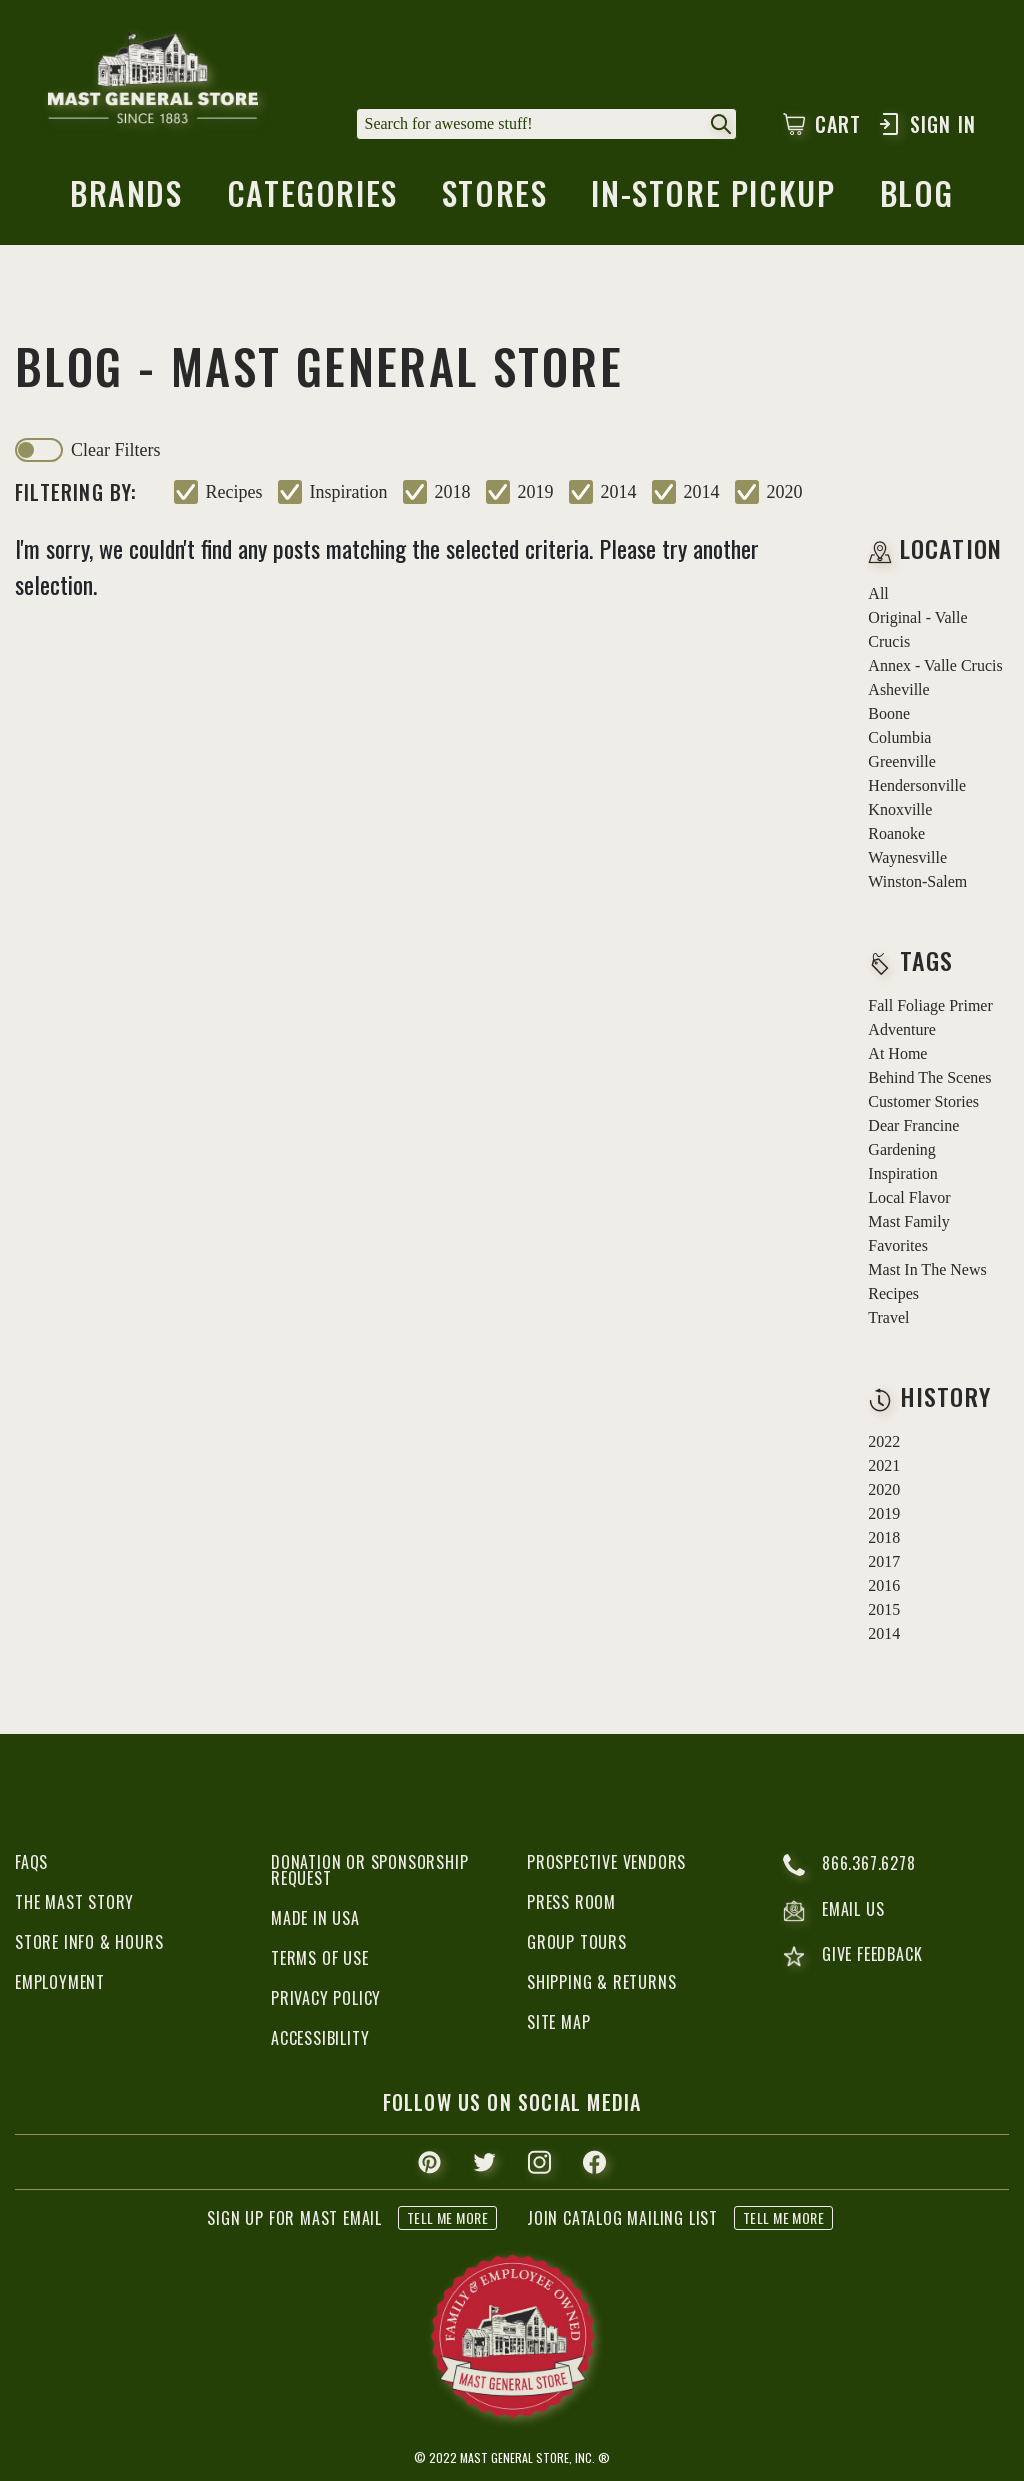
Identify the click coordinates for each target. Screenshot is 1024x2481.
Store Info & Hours (89, 1942)
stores (495, 199)
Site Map (558, 2022)
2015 (884, 1609)
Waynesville (907, 857)
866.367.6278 (849, 1865)
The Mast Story (74, 1902)
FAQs (31, 1862)
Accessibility (320, 2038)
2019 (536, 492)
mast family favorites (908, 1233)
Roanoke (896, 833)
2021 (884, 1465)
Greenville (902, 761)
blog (917, 199)
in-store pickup (713, 199)
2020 (785, 492)
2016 (884, 1585)
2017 (884, 1561)
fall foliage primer (930, 1005)
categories (312, 199)
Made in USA (315, 1918)
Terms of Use (320, 1958)
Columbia (899, 737)
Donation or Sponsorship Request (369, 1870)
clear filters (115, 450)
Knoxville (900, 809)
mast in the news (927, 1269)
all (878, 593)
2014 (619, 492)
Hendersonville (917, 785)
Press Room (571, 1902)
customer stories (923, 1101)
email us (833, 1911)
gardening (902, 1149)
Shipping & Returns (601, 1982)
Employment (60, 1982)
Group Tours (577, 1942)
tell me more (447, 2217)
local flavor (909, 1197)
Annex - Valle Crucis (935, 665)
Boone (889, 713)
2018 (453, 492)
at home (897, 1053)
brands (126, 199)
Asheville (898, 689)
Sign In (926, 124)
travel (888, 1317)
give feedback (852, 1956)
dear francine (913, 1125)
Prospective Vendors (606, 1862)
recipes (234, 492)
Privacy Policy (326, 1998)
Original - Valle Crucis (917, 629)
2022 (884, 1441)
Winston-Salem (917, 881)
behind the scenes (929, 1077)
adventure (902, 1029)
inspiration (349, 492)
